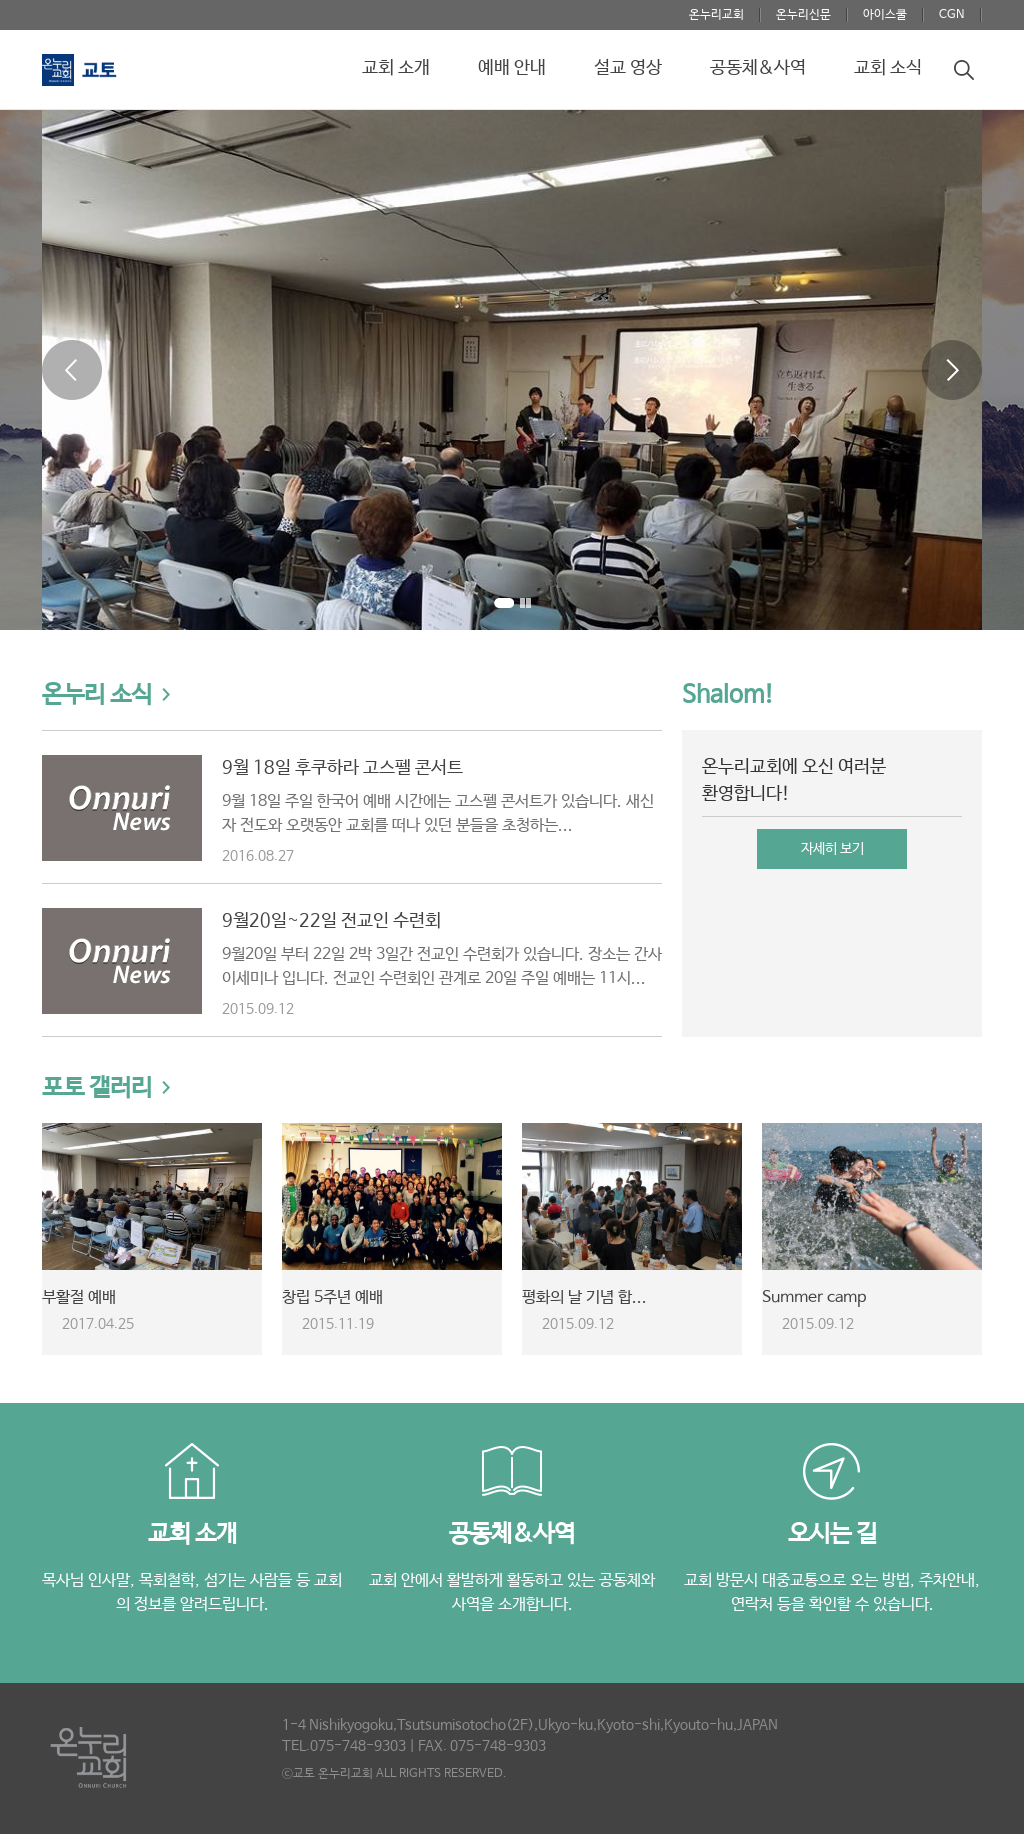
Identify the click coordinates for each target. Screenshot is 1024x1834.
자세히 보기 (832, 849)
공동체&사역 (758, 68)
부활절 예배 (79, 1297)
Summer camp (814, 1297)
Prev (72, 370)
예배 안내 (512, 68)
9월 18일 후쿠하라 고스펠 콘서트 (342, 768)
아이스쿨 (885, 15)
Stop (525, 607)
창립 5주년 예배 (332, 1297)
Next (952, 370)
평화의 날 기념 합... (584, 1297)
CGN (952, 15)
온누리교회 (716, 15)
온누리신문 (803, 15)
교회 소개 (396, 68)
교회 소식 (888, 68)
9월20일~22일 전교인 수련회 (331, 921)
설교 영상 (628, 68)
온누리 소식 (97, 695)
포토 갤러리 (97, 1088)
